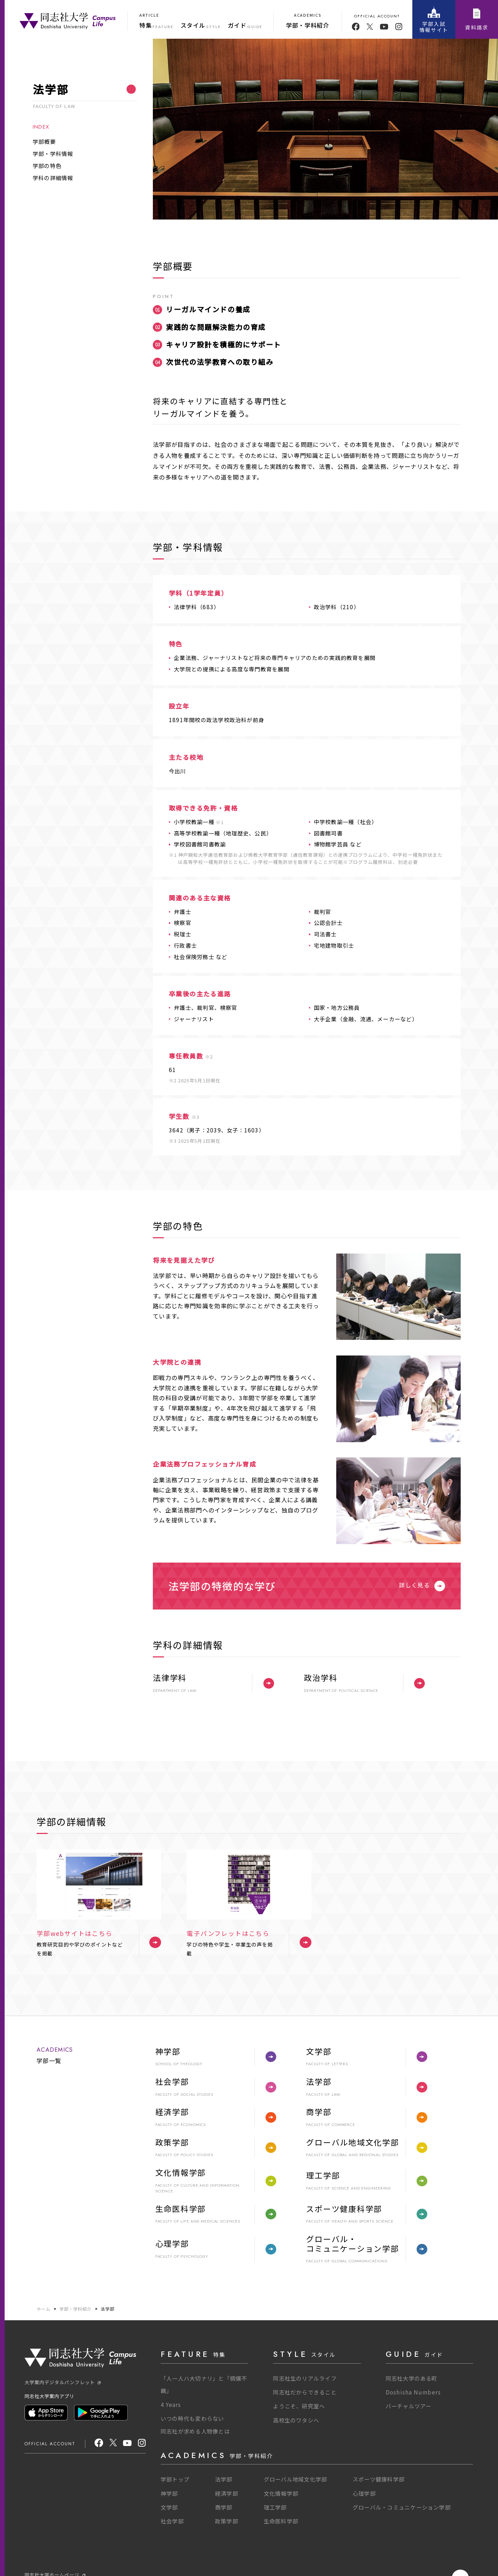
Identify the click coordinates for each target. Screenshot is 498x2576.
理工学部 (275, 2507)
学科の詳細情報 (53, 178)
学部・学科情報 (53, 153)
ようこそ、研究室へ (299, 2406)
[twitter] (369, 26)
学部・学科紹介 (75, 2309)
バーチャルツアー (409, 2406)
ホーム (43, 2309)
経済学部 (226, 2493)
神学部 (169, 2493)
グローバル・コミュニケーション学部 (402, 2507)
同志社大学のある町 (412, 2378)
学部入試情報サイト (433, 19)
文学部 (169, 2507)
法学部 (107, 2309)
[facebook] (356, 27)
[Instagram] (142, 2444)
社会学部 (172, 2521)
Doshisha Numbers (413, 2392)
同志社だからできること (305, 2392)
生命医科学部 (281, 2521)
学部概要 (44, 141)
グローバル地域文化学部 (295, 2479)
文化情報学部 (281, 2493)
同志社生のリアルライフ (305, 2378)
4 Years (171, 2404)
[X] (113, 2444)
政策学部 (226, 2521)
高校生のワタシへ (296, 2420)
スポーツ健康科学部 (379, 2479)
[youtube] (384, 26)
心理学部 (364, 2493)
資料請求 (476, 20)
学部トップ (175, 2479)
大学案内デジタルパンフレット (63, 2382)
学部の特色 (47, 165)
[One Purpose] (68, 20)
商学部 (223, 2507)
